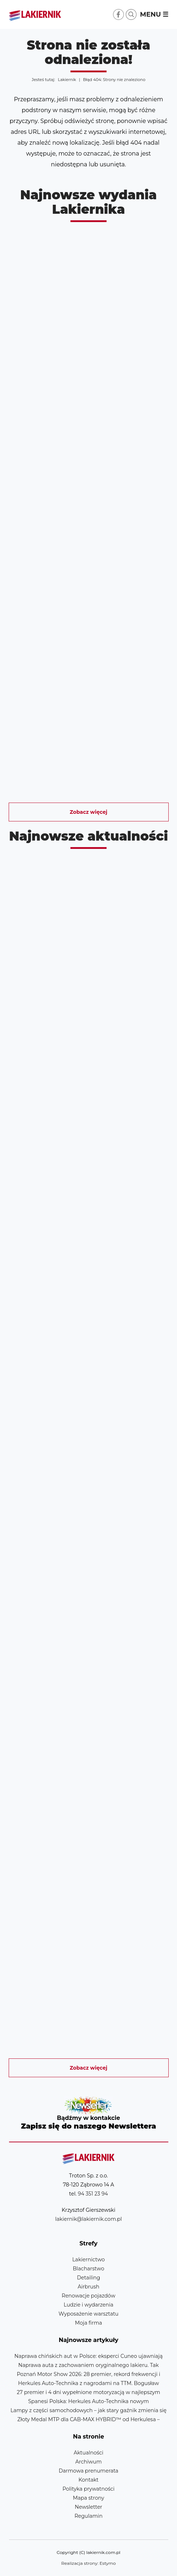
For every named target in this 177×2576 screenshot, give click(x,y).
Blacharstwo (88, 2268)
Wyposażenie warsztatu (88, 2314)
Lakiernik (67, 79)
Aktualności (88, 2452)
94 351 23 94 (93, 2193)
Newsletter (88, 2113)
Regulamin (88, 2516)
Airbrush (88, 2286)
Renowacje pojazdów (88, 2295)
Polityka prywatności (88, 2489)
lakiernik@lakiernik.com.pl (88, 2219)
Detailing (88, 2277)
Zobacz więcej (88, 812)
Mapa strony (88, 2498)
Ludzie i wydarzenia (88, 2304)
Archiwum (88, 2461)
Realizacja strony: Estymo (88, 2563)
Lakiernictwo (88, 2259)
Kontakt (88, 2480)
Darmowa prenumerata (88, 2470)
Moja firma (88, 2323)
